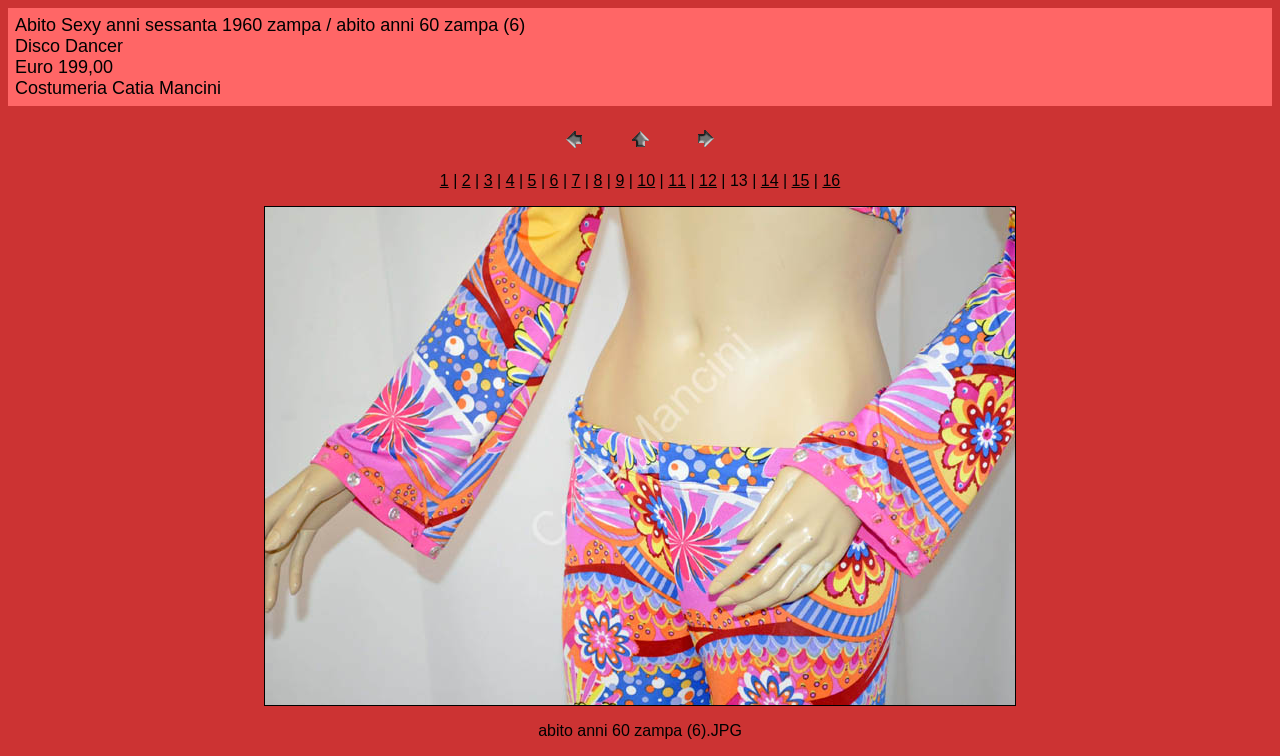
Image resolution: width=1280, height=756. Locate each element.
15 (801, 180)
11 (677, 180)
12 (708, 180)
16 (831, 180)
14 (770, 180)
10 (646, 180)
